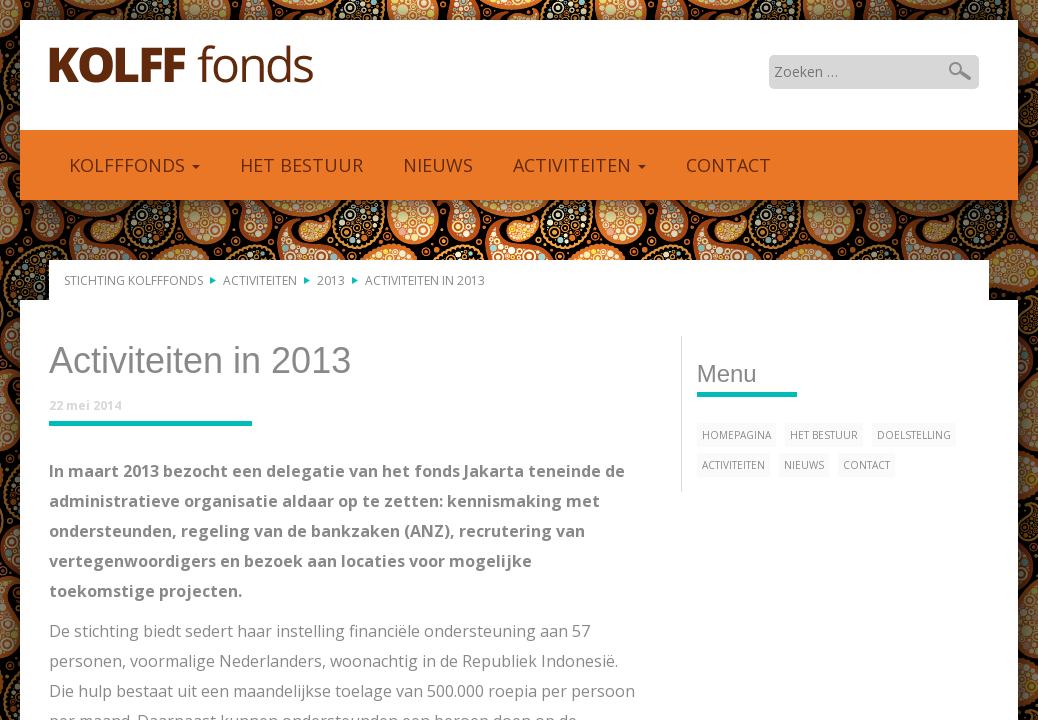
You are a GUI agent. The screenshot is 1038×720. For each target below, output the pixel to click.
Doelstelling (914, 435)
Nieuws (438, 165)
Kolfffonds (181, 65)
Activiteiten (579, 165)
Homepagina (736, 435)
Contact (728, 165)
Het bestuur (301, 165)
